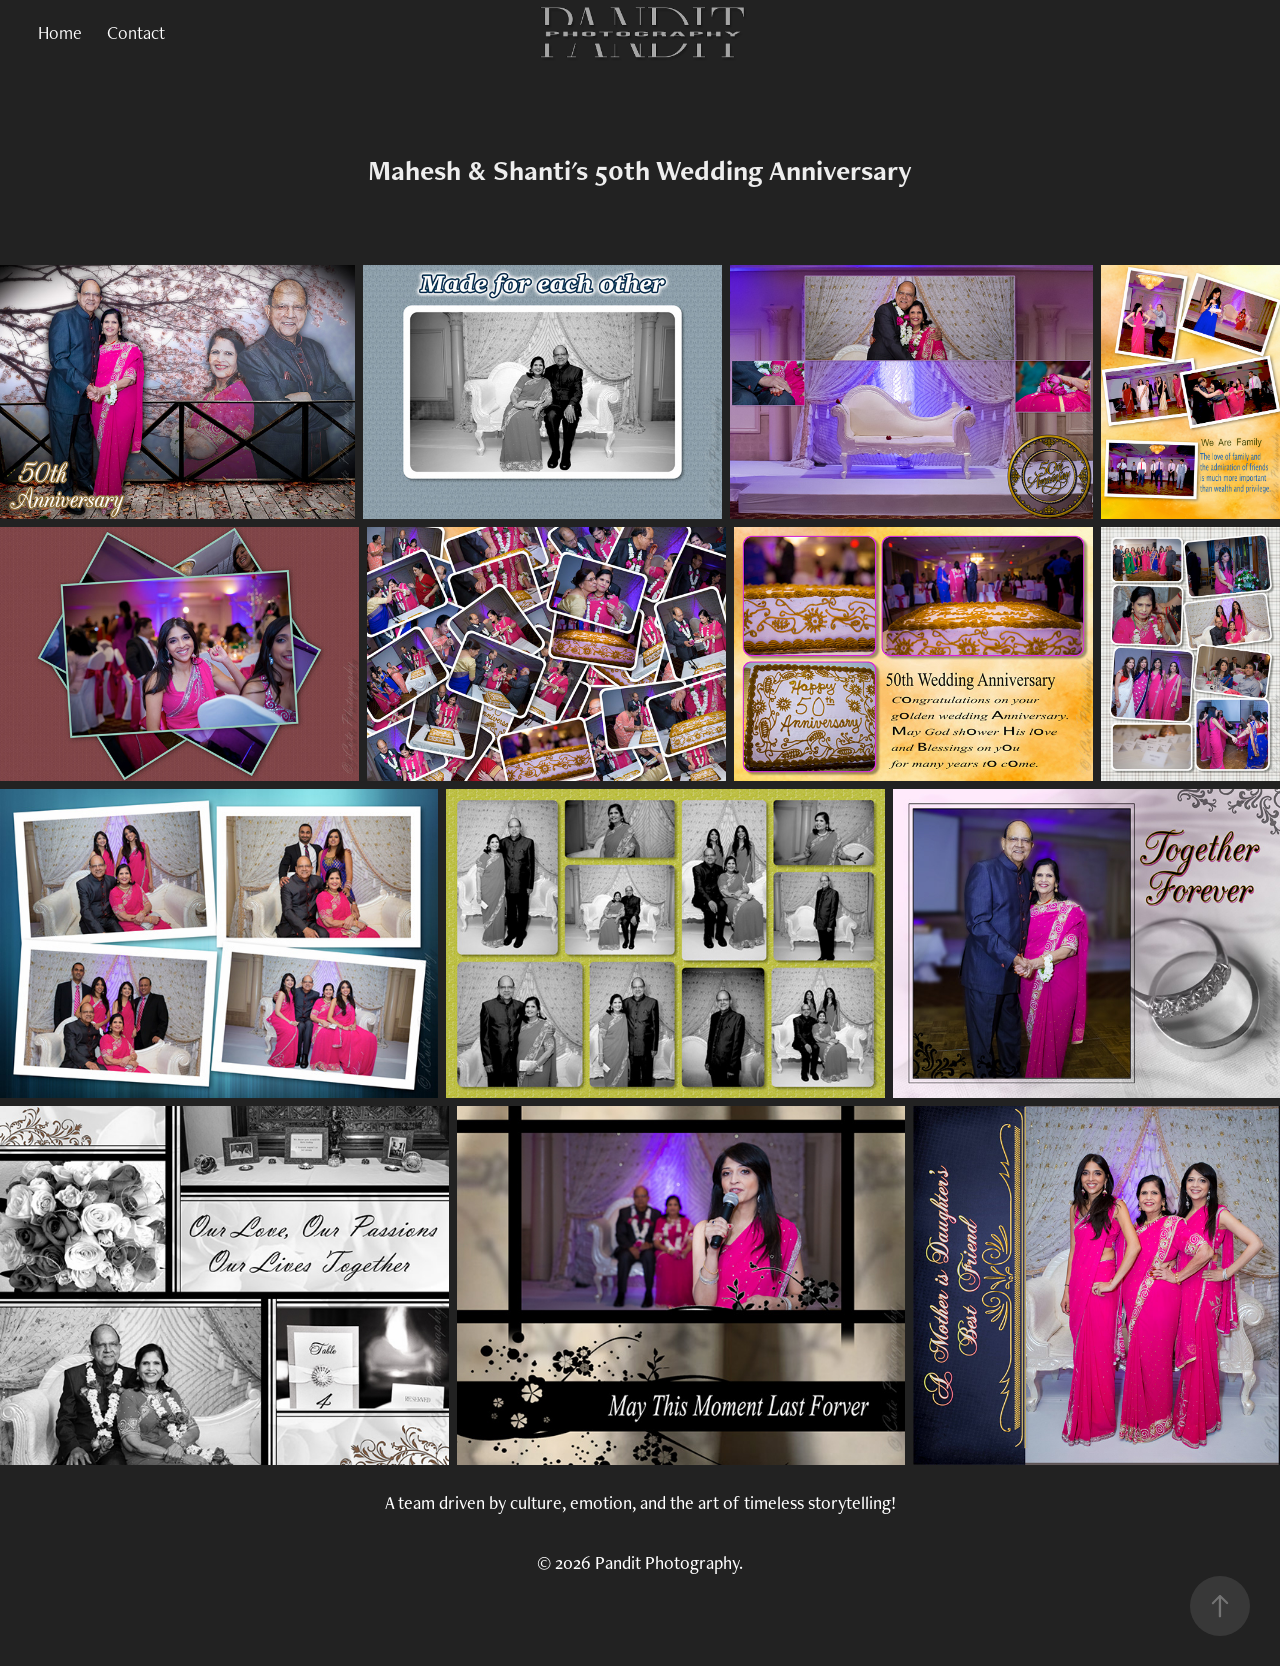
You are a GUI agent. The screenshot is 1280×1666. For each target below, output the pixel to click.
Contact (136, 32)
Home (60, 32)
